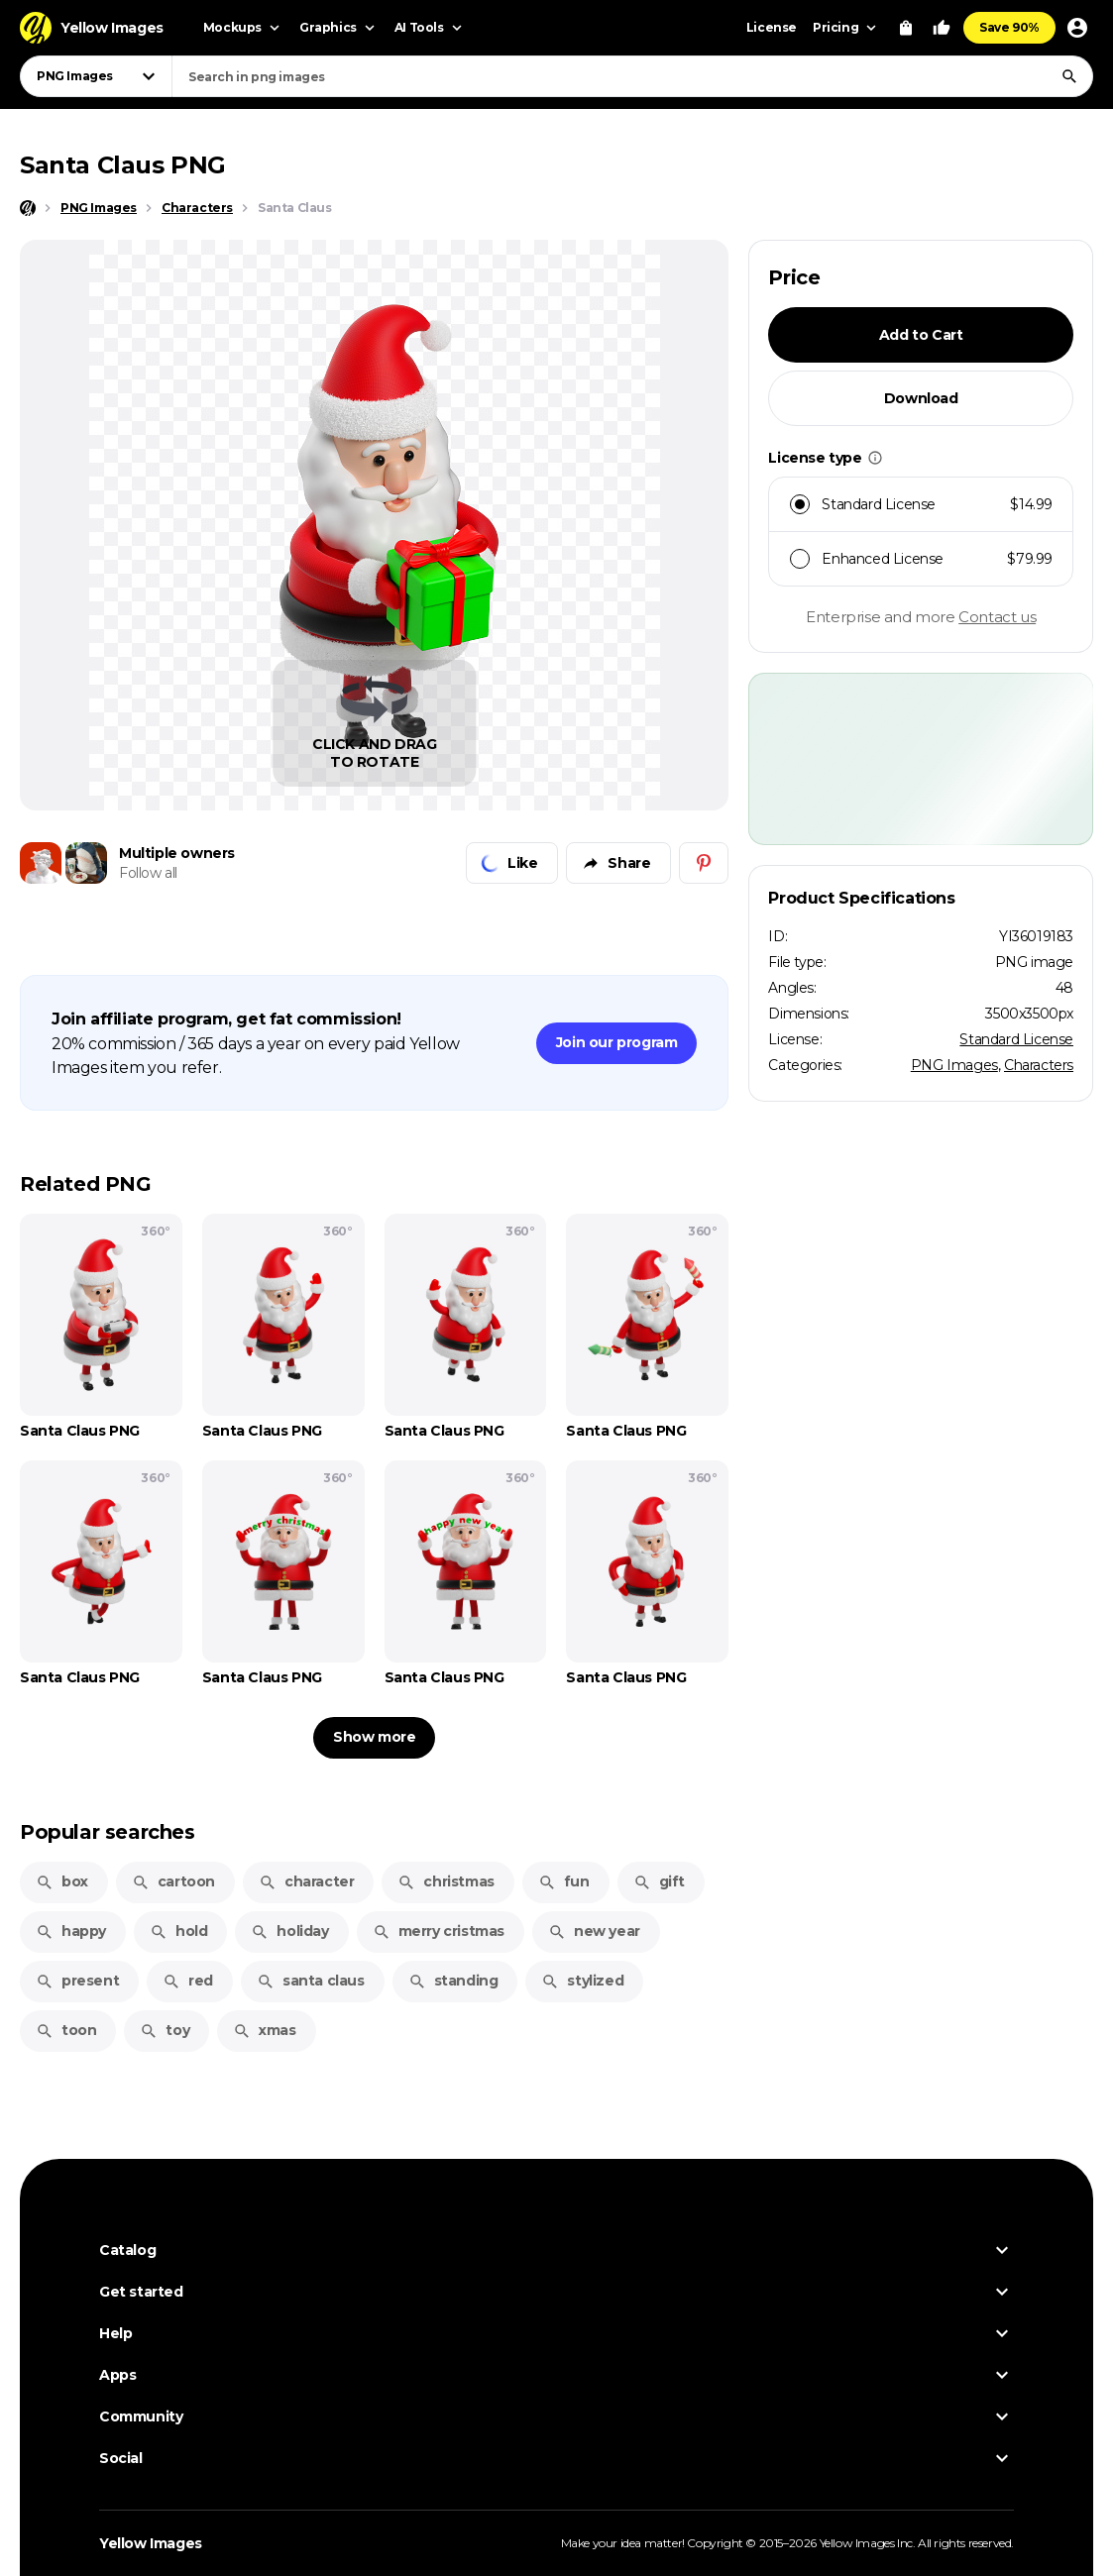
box (62, 1881)
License (771, 27)
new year (594, 1931)
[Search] (1069, 76)
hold (178, 1931)
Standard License (1016, 1039)
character (306, 1881)
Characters (1038, 1065)
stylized (582, 1980)
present (77, 1980)
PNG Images (954, 1065)
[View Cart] (906, 28)
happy (71, 1931)
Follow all (148, 873)
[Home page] (28, 208)
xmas (264, 2030)
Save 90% (1009, 27)
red (188, 1980)
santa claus (311, 1980)
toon (66, 2030)
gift (659, 1881)
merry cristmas (438, 1931)
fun (564, 1881)
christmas (445, 1881)
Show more (374, 1737)
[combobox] (632, 76)
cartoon (173, 1881)
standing (453, 1980)
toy (164, 2030)
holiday (289, 1931)
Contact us (997, 616)
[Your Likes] (941, 28)
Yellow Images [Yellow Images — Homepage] (150, 2543)
